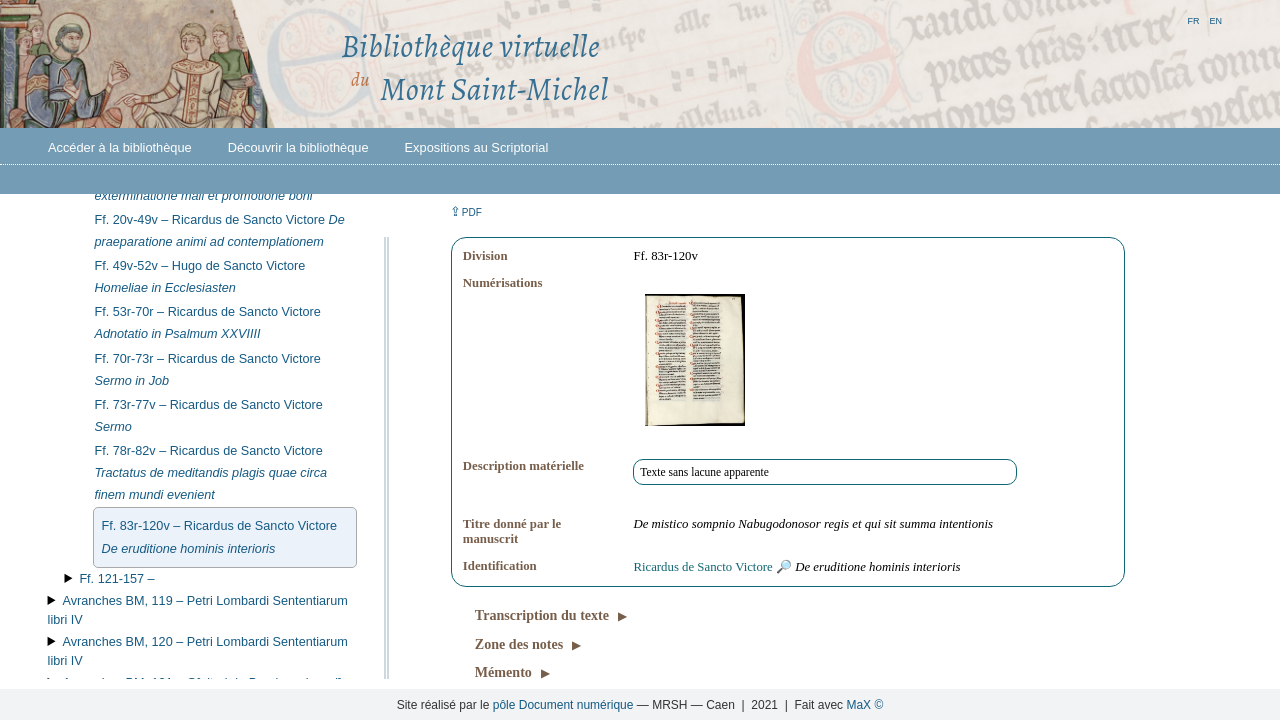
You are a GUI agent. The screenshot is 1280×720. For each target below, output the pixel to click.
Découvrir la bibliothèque (298, 147)
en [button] (1215, 19)
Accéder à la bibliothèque (120, 147)
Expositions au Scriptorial (477, 147)
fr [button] (1193, 19)
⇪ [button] (466, 211)
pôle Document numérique (563, 705)
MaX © (864, 705)
